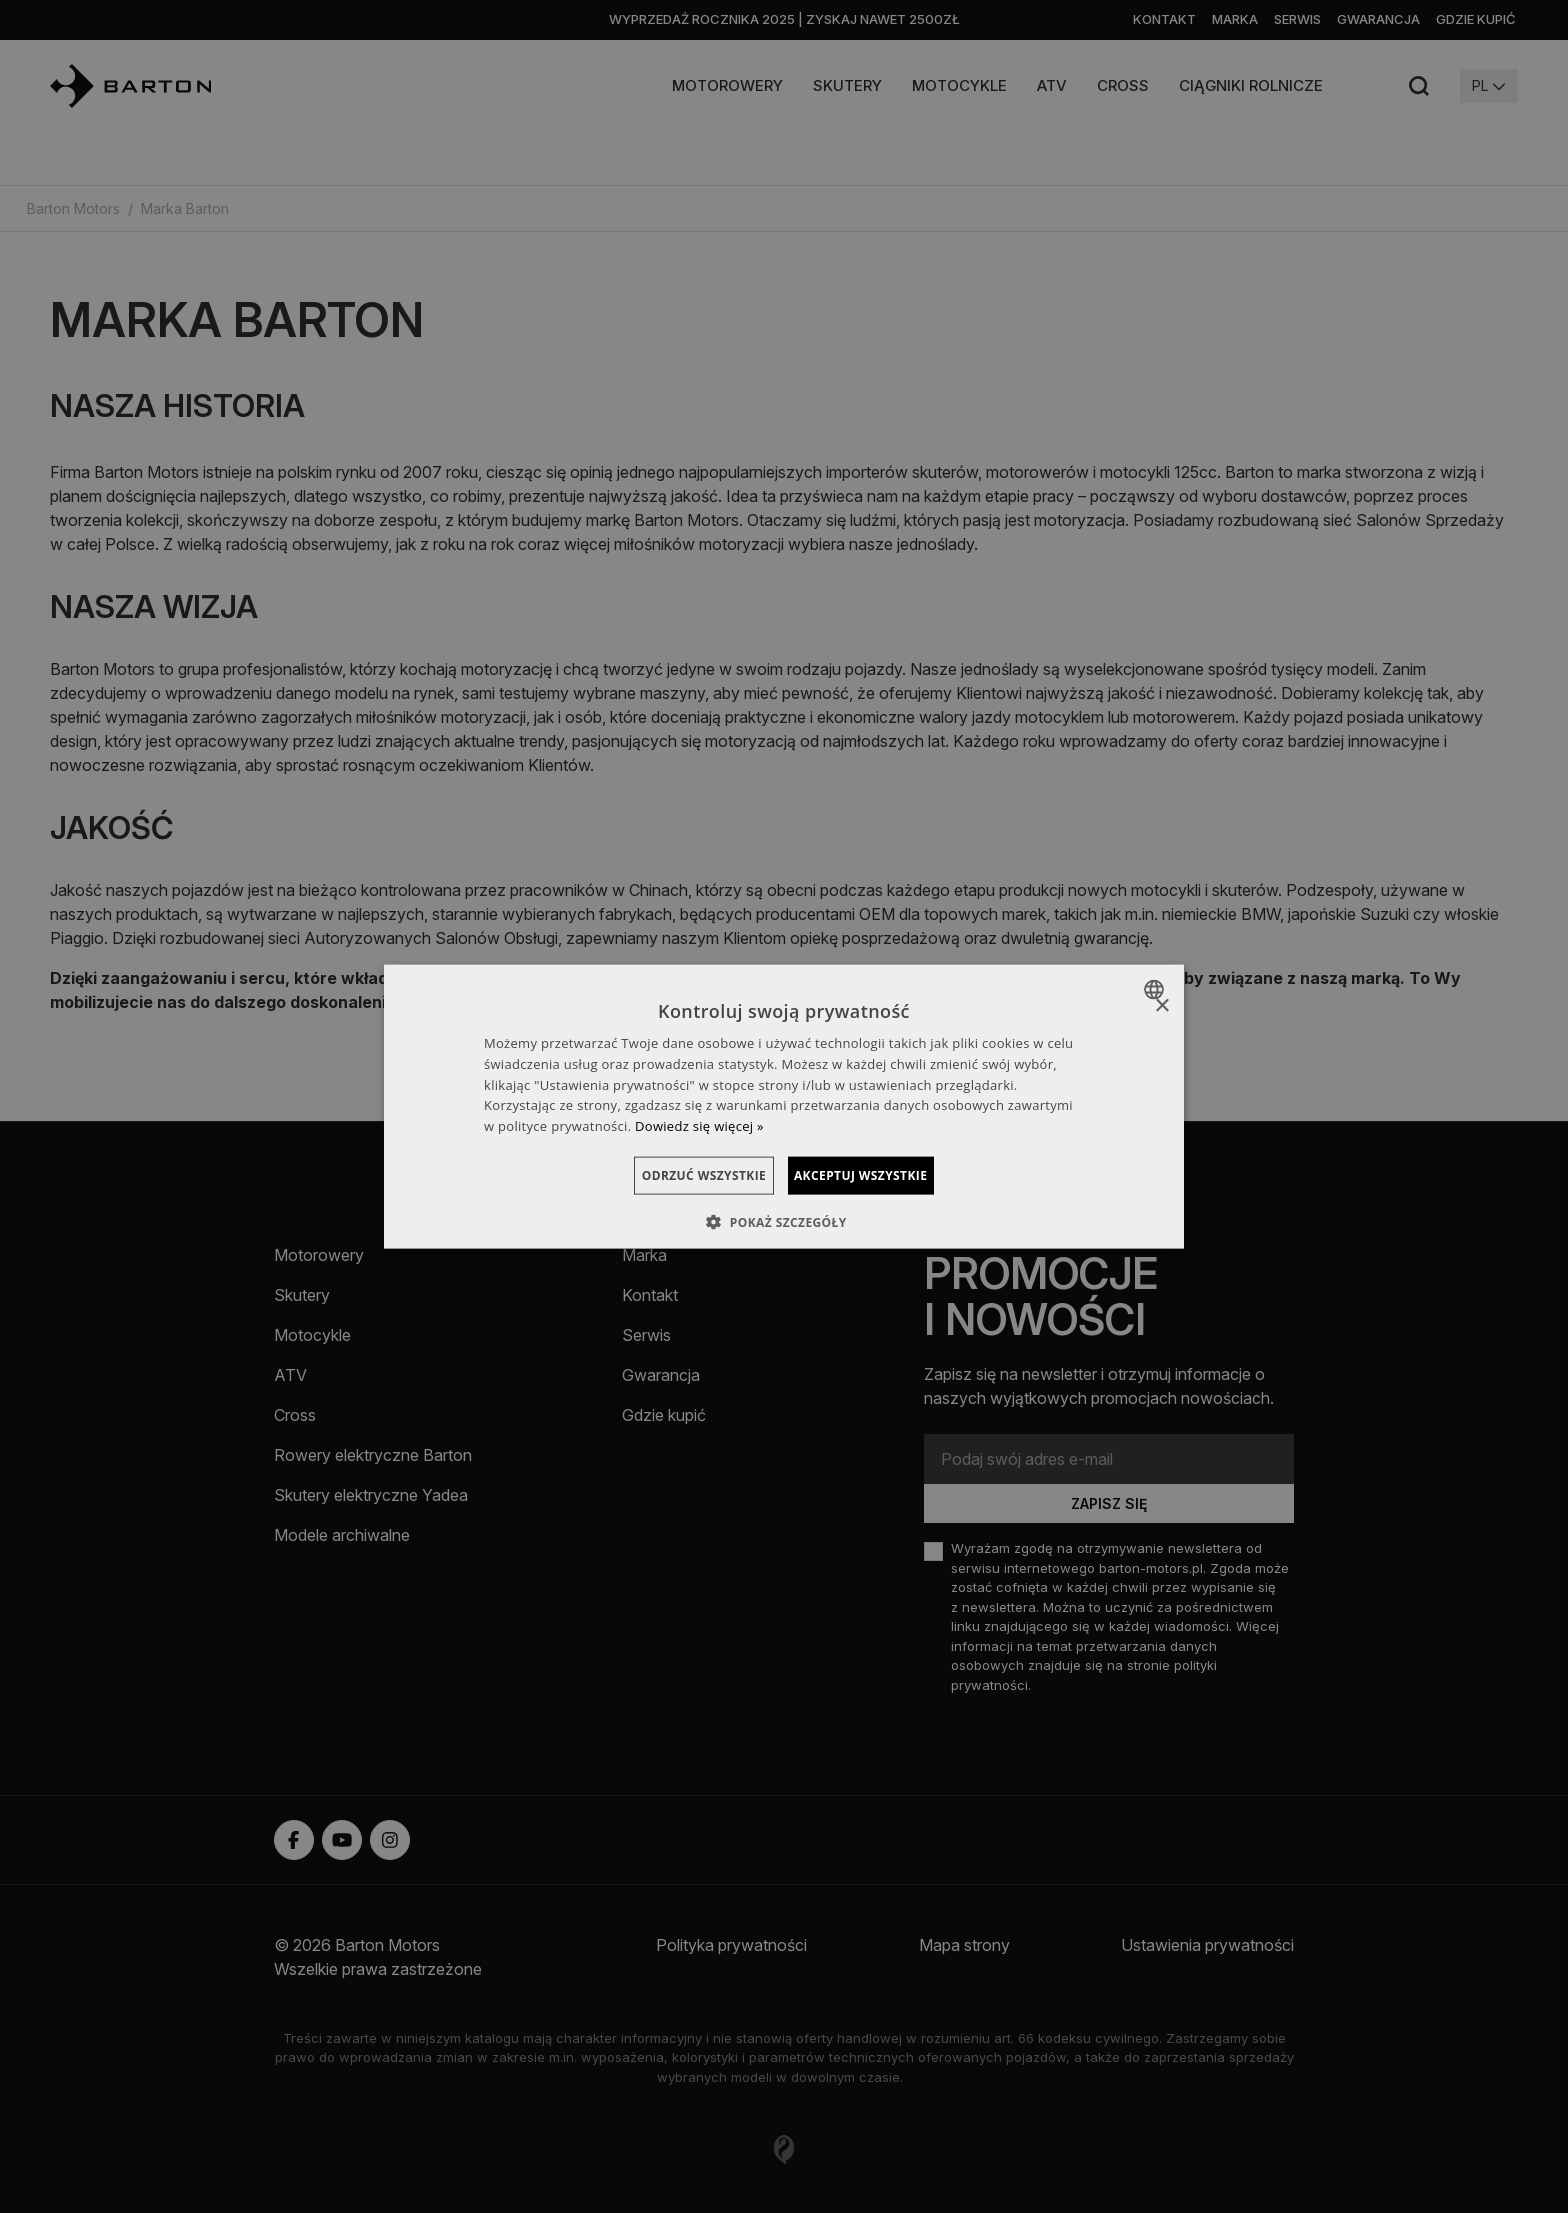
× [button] (1161, 1005)
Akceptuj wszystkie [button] (884, 1175)
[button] (783, 1222)
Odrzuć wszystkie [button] (680, 1175)
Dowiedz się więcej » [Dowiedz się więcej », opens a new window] (699, 1126)
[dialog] (784, 1106)
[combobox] (1156, 989)
